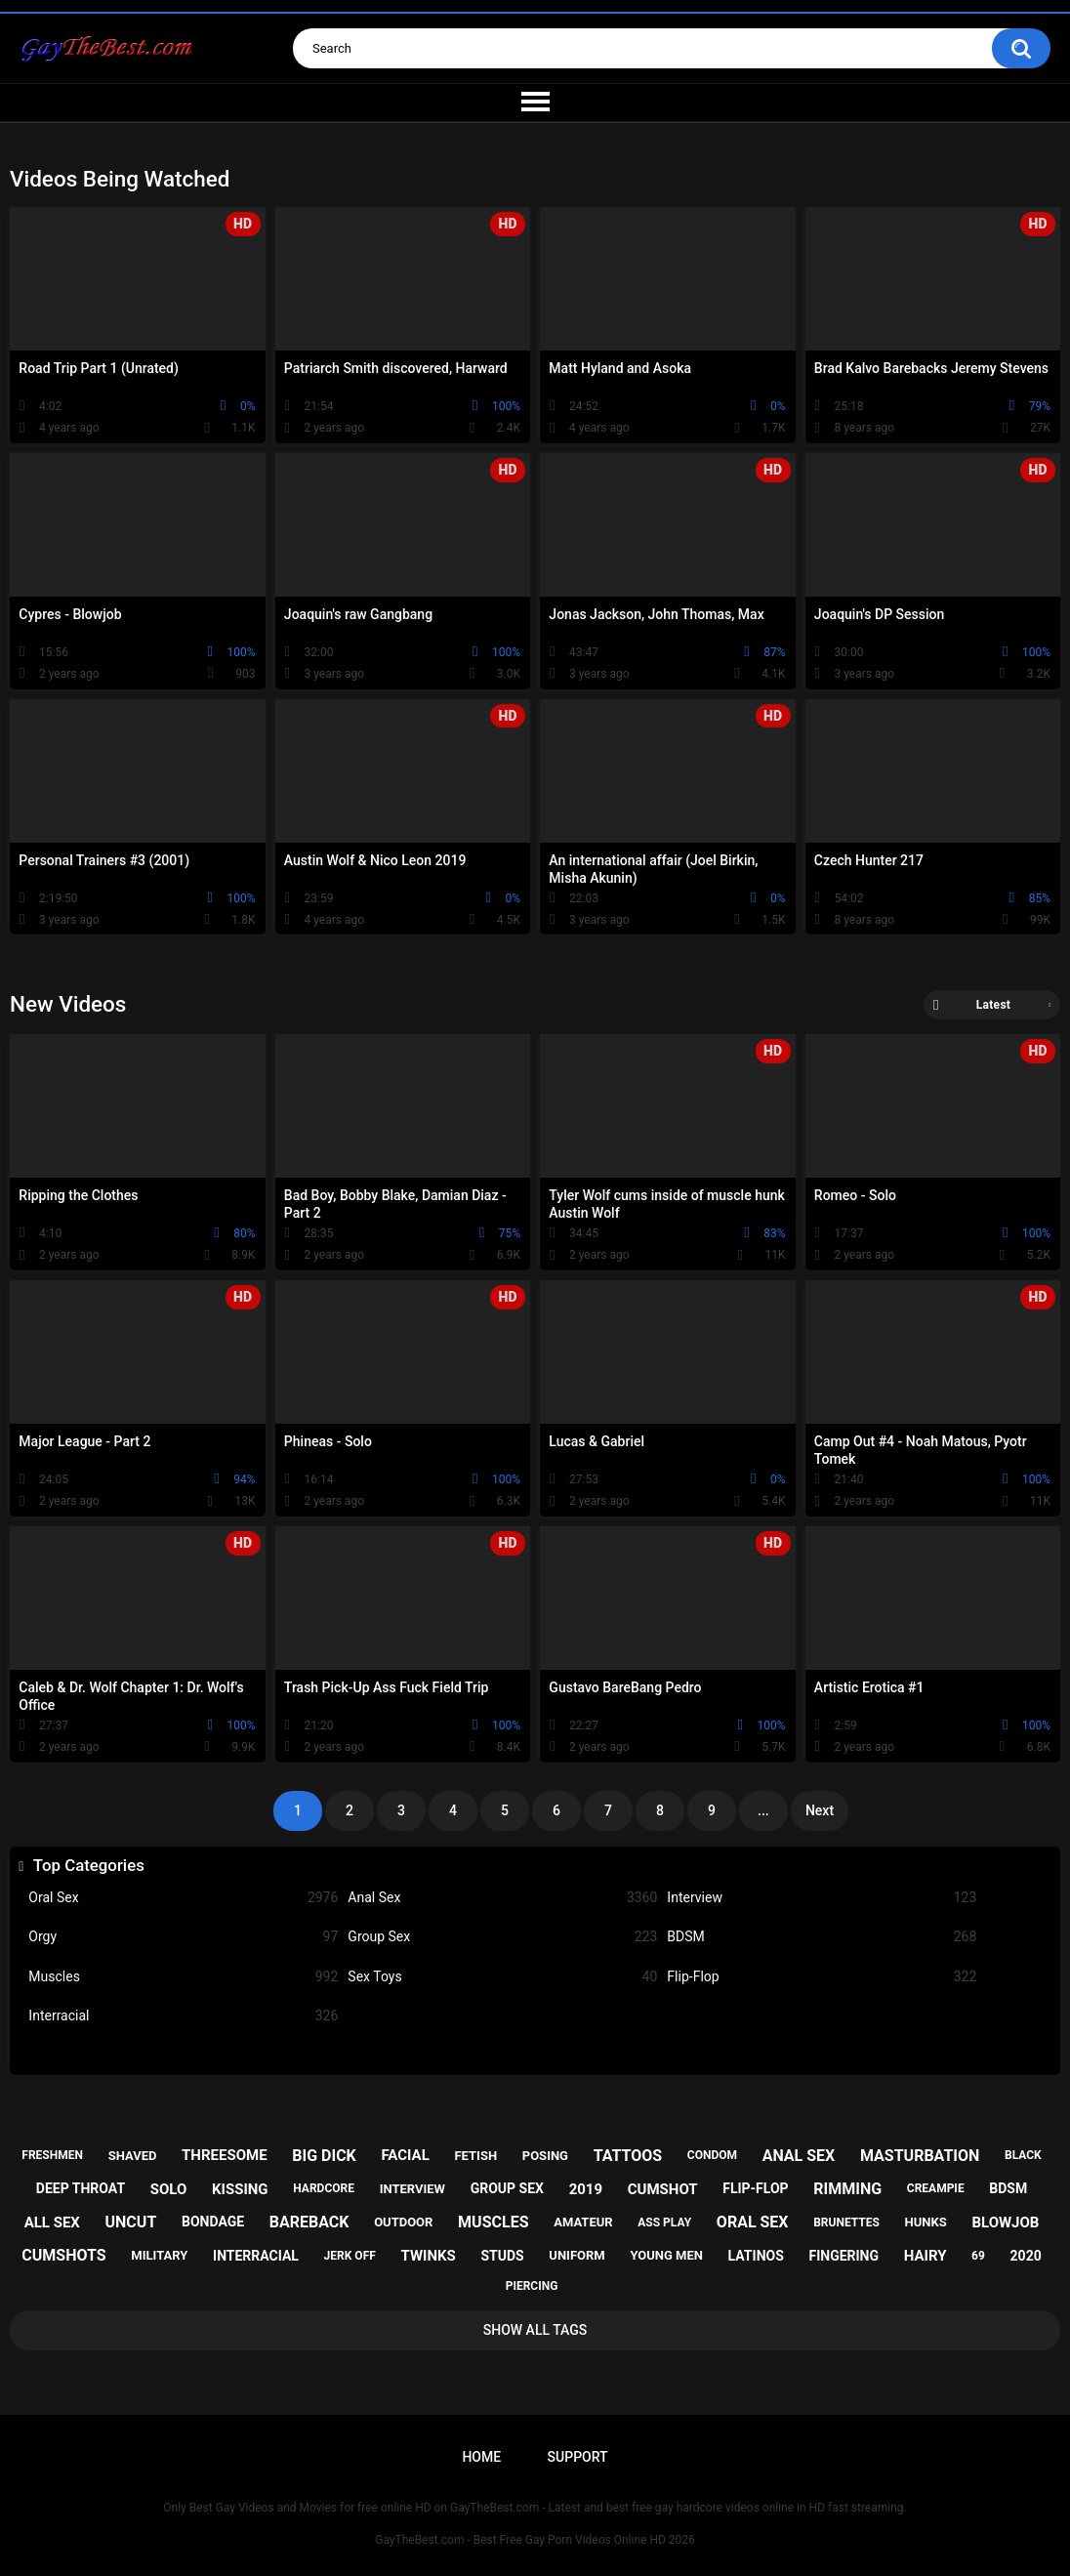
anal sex (799, 2155)
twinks (427, 2255)
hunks (926, 2222)
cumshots (63, 2255)
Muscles (183, 1977)
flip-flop (755, 2188)
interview (412, 2188)
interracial (256, 2256)
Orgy (183, 1937)
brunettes (846, 2222)
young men (666, 2255)
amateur (583, 2222)
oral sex (753, 2222)
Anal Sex (502, 1898)
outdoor (403, 2222)
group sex (507, 2188)
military (159, 2255)
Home (481, 2457)
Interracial (183, 2016)
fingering (843, 2256)
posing (545, 2155)
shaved (132, 2155)
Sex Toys (502, 1977)
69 (978, 2256)
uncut (131, 2222)
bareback (309, 2222)
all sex (52, 2222)
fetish (475, 2155)
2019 (585, 2189)
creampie (936, 2188)
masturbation (919, 2155)
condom (712, 2155)
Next (819, 1810)
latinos (756, 2256)
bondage (213, 2221)
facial (405, 2155)
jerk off (350, 2256)
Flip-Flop (821, 1977)
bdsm (1008, 2188)
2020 (1026, 2256)
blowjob (1005, 2222)
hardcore (323, 2188)
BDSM (821, 1937)
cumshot (663, 2189)
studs (501, 2256)
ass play (664, 2222)
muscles (493, 2222)
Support (578, 2457)
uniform (576, 2255)
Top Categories (88, 1865)
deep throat (80, 2188)
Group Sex (502, 1937)
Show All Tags (535, 2330)
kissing (240, 2189)
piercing (532, 2286)
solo (168, 2189)
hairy (925, 2255)
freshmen (52, 2155)
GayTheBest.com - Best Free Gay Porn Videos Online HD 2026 (535, 2540)
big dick (324, 2155)
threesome (225, 2155)
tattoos (628, 2155)
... (763, 1810)
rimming (847, 2189)
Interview (821, 1898)
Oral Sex (183, 1898)
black (1023, 2155)
